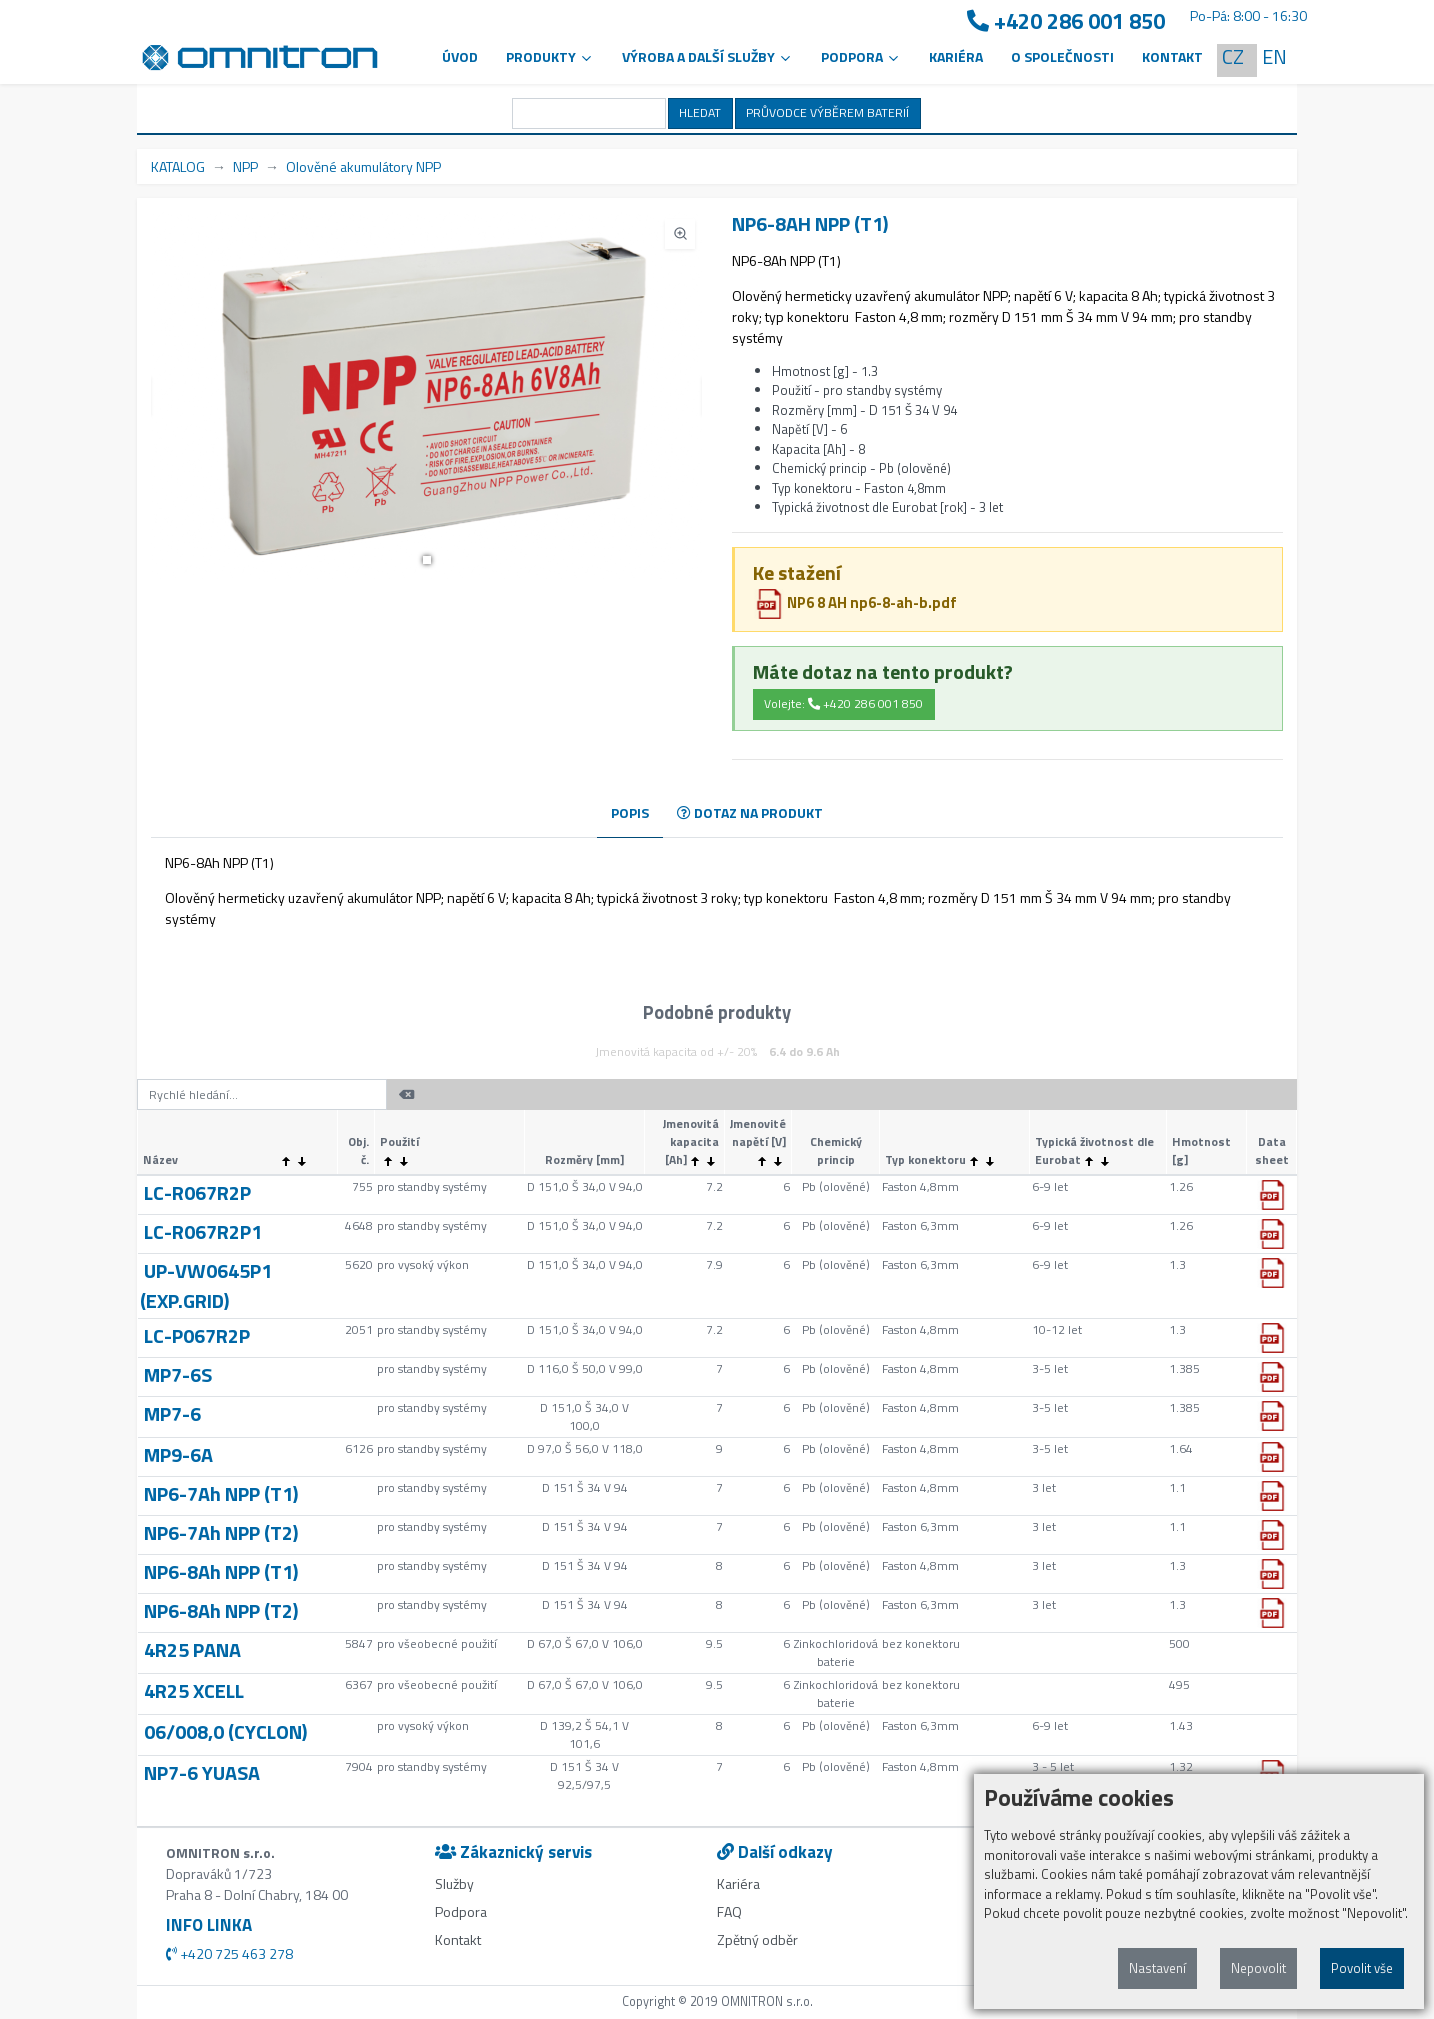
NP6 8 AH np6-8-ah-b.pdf (855, 602)
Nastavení (1157, 1968)
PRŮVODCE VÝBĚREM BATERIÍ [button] (827, 112)
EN (1274, 56)
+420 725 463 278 (229, 1953)
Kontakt (1172, 56)
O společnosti (1062, 56)
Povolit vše (1362, 1968)
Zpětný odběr (757, 1939)
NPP (245, 166)
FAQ (729, 1911)
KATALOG (178, 166)
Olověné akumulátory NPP (363, 166)
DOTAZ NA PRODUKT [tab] (750, 812)
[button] (427, 560)
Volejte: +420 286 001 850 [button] (843, 703)
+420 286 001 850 (1066, 21)
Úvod (460, 56)
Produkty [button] (550, 56)
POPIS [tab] (630, 812)
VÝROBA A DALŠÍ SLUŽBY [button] (707, 56)
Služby (454, 1883)
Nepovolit (1258, 1968)
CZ (1233, 56)
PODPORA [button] (861, 56)
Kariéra (956, 56)
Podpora (461, 1911)
